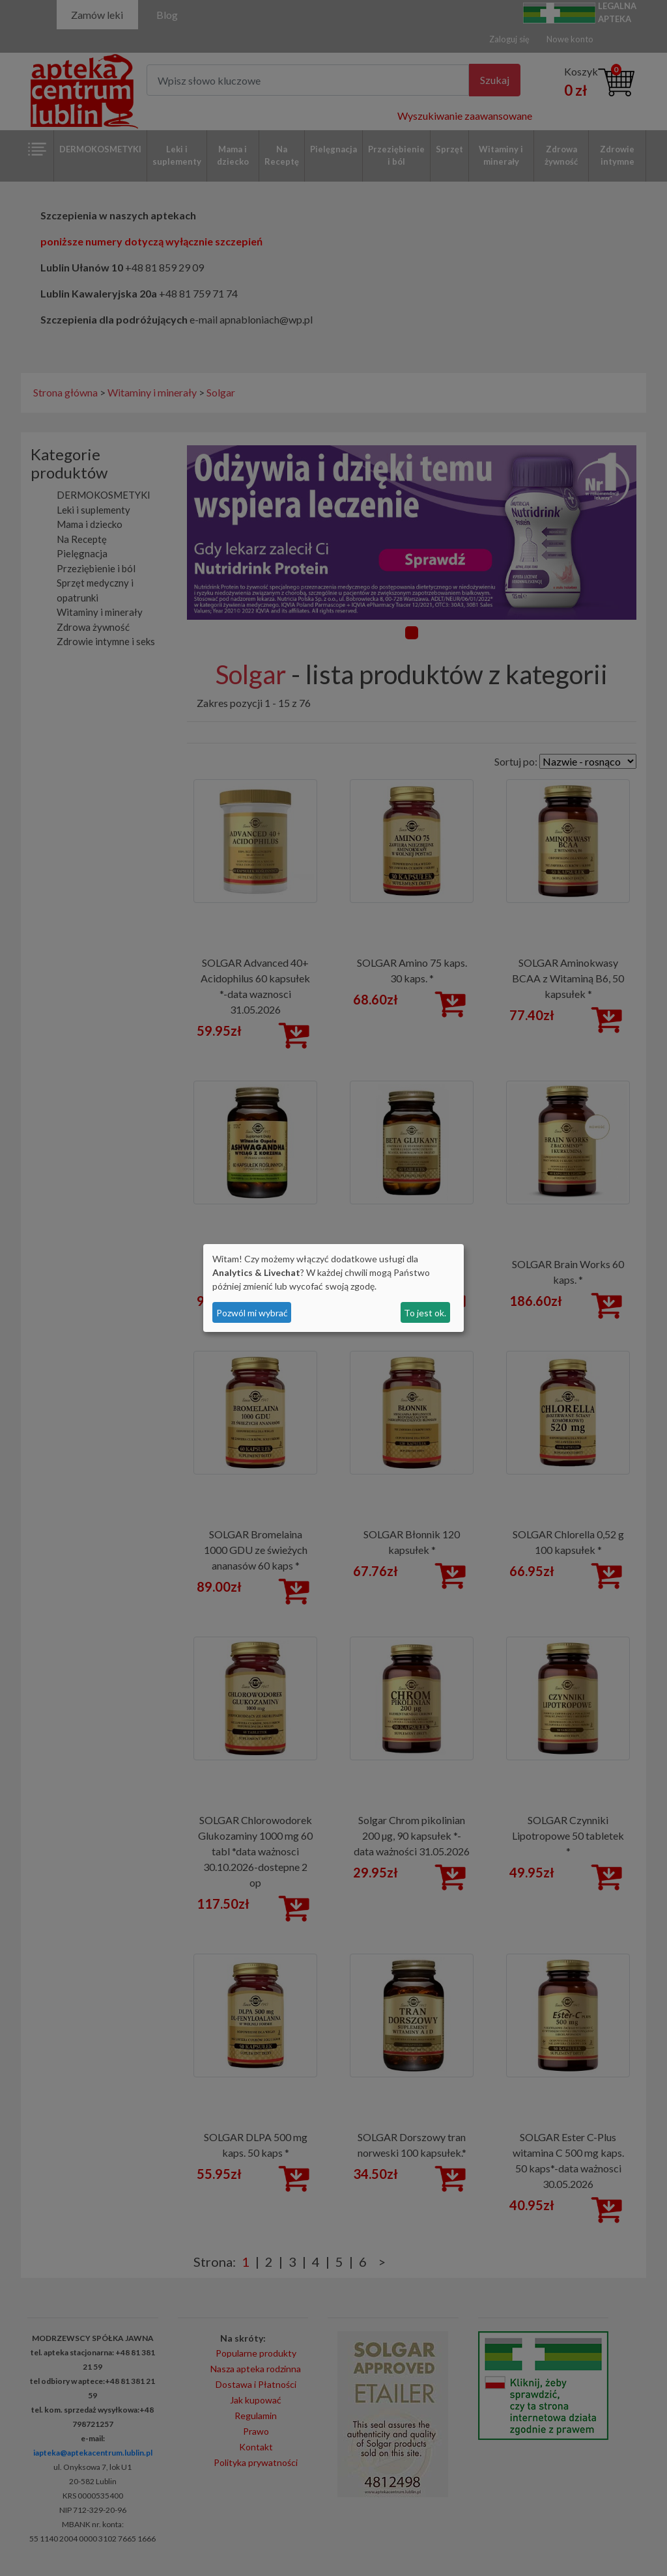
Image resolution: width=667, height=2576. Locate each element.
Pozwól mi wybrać (252, 1312)
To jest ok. (425, 1312)
